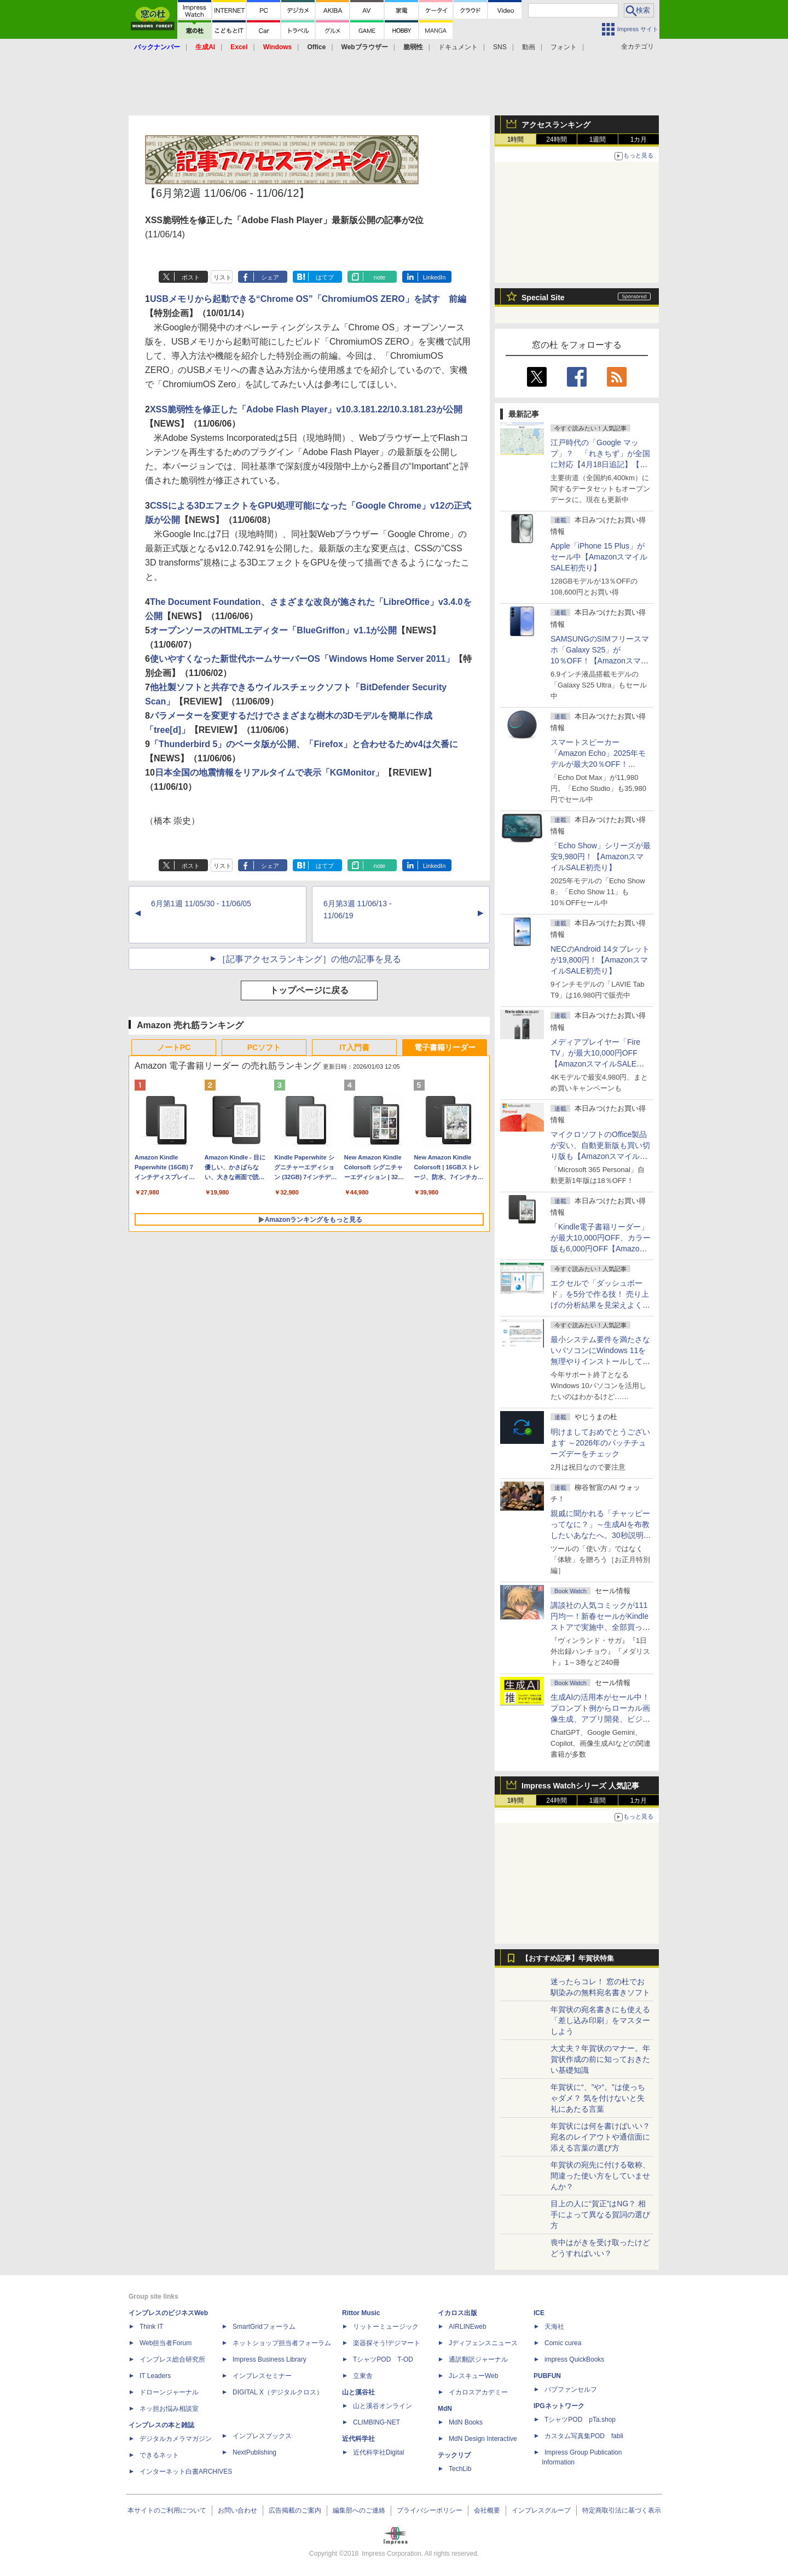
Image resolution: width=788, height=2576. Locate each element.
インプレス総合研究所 (172, 2359)
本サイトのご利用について (167, 2510)
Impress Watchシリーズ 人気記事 (580, 1785)
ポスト (191, 277)
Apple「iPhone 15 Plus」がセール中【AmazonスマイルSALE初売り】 (599, 556)
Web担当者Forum (166, 2343)
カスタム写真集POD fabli (583, 2436)
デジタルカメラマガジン (176, 2439)
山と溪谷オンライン (382, 2406)
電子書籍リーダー (445, 1047)
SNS (500, 47)
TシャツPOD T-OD (383, 2359)
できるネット (159, 2455)
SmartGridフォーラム (264, 2326)
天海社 (554, 2326)
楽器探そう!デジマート (386, 2343)
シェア (270, 277)
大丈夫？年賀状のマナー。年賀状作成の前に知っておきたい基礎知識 (600, 2059)
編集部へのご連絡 (359, 2510)
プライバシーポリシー (429, 2510)
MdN (445, 2408)
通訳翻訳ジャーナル (478, 2359)
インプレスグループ (541, 2510)
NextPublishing (254, 2452)
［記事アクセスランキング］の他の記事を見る (309, 959)
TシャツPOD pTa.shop (580, 2419)
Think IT (151, 2326)
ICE (539, 2313)
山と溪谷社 (358, 2392)
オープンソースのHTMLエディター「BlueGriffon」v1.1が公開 (273, 630)
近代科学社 (358, 2439)
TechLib (460, 2469)
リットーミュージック (386, 2326)
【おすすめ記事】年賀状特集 (568, 1958)
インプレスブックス (262, 2436)
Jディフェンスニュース (483, 2343)
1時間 (515, 139)
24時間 (556, 139)
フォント (564, 47)
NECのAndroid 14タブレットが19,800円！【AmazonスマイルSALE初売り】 (600, 960)
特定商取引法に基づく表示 (621, 2510)
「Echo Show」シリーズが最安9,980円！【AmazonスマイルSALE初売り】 (601, 856)
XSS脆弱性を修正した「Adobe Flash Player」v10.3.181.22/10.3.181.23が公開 (306, 409)
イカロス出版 (457, 2313)
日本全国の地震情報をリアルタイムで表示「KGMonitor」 (269, 772)
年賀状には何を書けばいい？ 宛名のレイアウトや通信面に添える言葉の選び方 (604, 2137)
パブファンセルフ (570, 2389)
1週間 (597, 139)
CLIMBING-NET (376, 2422)
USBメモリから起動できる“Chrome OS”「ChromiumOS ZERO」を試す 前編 (308, 299)
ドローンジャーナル (169, 2392)
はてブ (325, 277)
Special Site (543, 297)
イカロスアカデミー (478, 2392)
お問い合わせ (237, 2510)
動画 (528, 47)
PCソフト (264, 1047)
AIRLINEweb (467, 2326)
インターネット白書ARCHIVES (186, 2471)
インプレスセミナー (262, 2376)
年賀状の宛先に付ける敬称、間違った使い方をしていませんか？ (600, 2175)
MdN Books (466, 2422)
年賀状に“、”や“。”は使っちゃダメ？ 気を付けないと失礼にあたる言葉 (598, 2098)
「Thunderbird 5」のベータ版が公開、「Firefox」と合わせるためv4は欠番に (304, 744)
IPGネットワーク (559, 2406)
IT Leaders (155, 2376)
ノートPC (173, 1047)
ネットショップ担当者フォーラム (282, 2343)
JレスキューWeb (473, 2376)
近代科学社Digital (378, 2452)
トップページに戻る (309, 990)
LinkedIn (434, 277)
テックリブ (454, 2455)
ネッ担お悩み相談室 (169, 2408)
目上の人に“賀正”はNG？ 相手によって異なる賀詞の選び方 (600, 2214)
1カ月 (638, 139)
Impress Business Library (269, 2359)
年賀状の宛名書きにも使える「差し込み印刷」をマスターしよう (600, 2020)
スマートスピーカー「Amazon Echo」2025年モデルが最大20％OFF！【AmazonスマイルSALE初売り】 (598, 764)
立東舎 (363, 2376)
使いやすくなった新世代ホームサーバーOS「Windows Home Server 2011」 (302, 658)
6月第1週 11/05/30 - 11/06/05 (201, 903)
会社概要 (487, 2510)
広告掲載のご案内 (295, 2510)
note (379, 277)
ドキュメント (458, 47)
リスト (222, 277)
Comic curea (562, 2343)
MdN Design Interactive (483, 2439)
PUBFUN (547, 2376)
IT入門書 (354, 1047)
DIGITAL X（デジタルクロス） (278, 2392)
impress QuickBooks (574, 2359)
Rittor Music (361, 2313)
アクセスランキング (556, 124)
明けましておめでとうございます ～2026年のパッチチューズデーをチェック (600, 1442)
